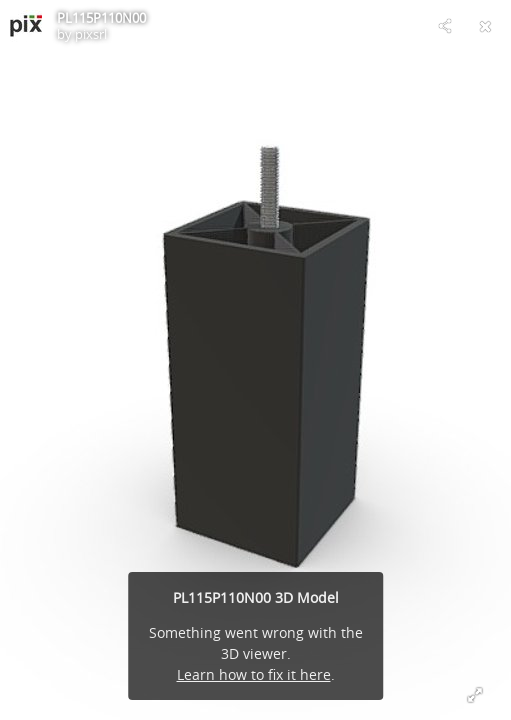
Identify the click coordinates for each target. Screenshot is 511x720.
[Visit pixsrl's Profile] (26, 26)
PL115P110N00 (101, 18)
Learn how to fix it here (254, 674)
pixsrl (91, 34)
